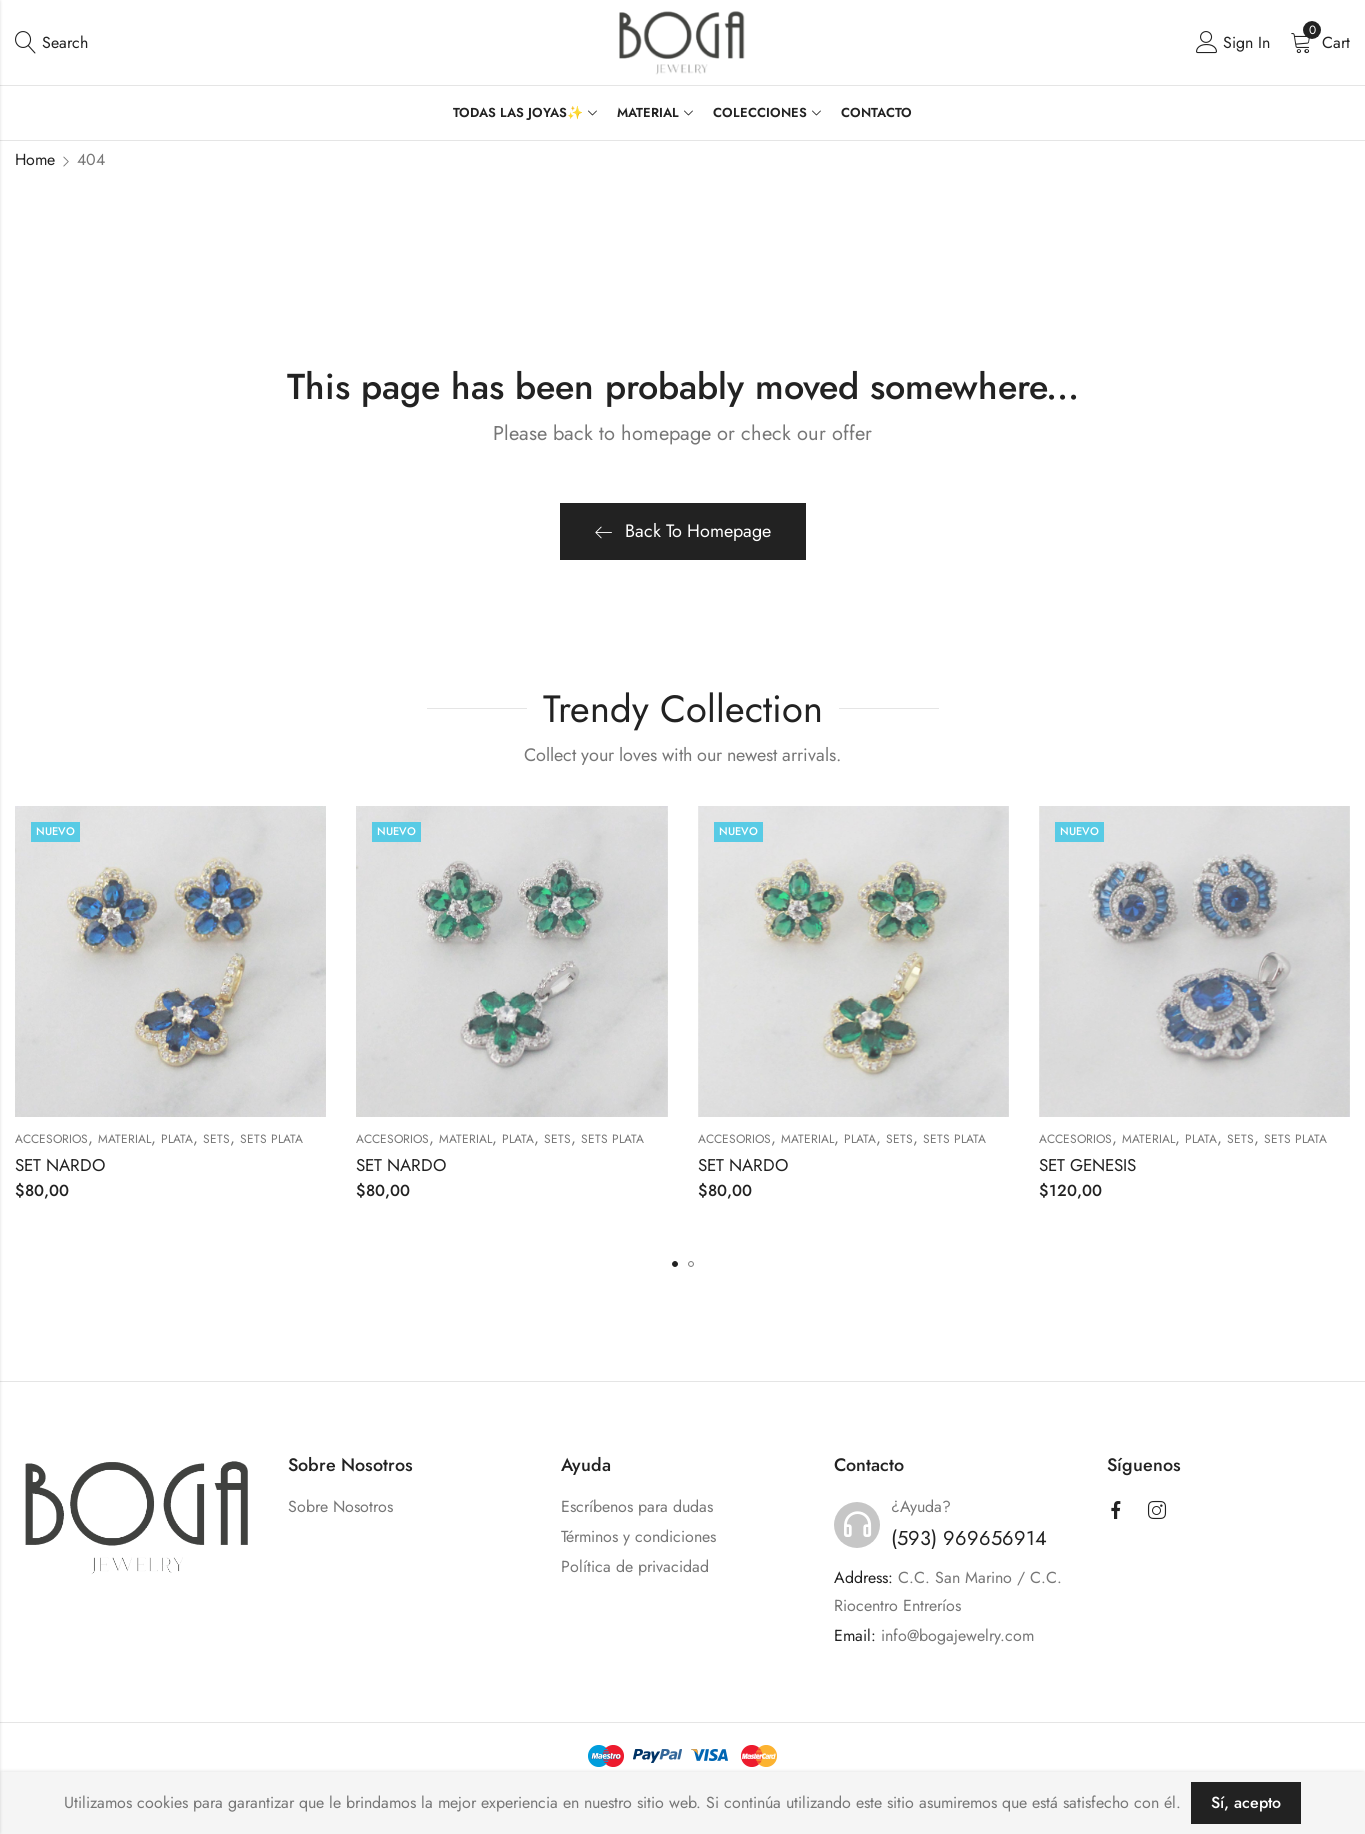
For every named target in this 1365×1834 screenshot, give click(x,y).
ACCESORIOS (51, 1139)
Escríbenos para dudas (637, 1506)
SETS (216, 1139)
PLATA (177, 1139)
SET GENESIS (1087, 1165)
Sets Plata (271, 1139)
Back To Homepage (683, 531)
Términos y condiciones (638, 1536)
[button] (675, 1264)
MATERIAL (124, 1139)
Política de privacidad (635, 1566)
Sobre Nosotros (340, 1506)
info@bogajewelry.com (957, 1635)
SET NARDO (60, 1165)
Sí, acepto (1246, 1802)
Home (35, 159)
